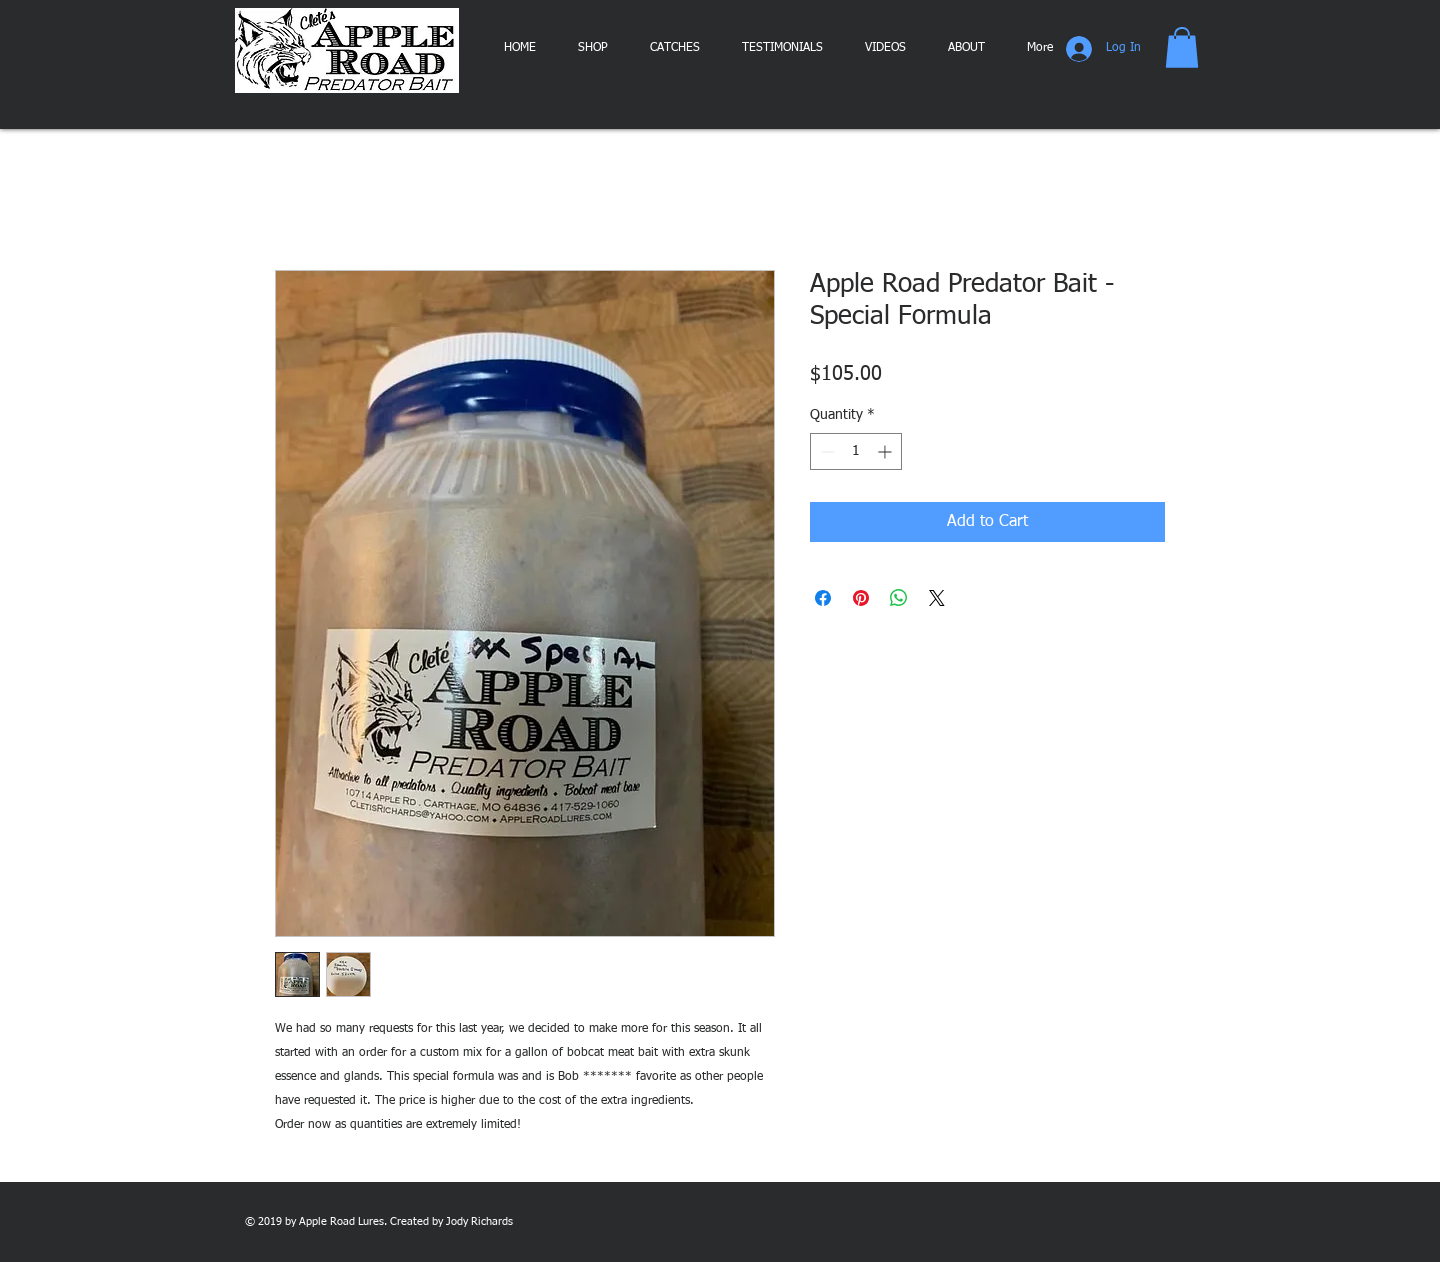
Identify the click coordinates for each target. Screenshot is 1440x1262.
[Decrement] (825, 451)
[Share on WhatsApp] (899, 598)
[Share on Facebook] (823, 598)
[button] (1182, 47)
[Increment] (886, 451)
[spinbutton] (856, 451)
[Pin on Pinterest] (861, 598)
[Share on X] (937, 598)
